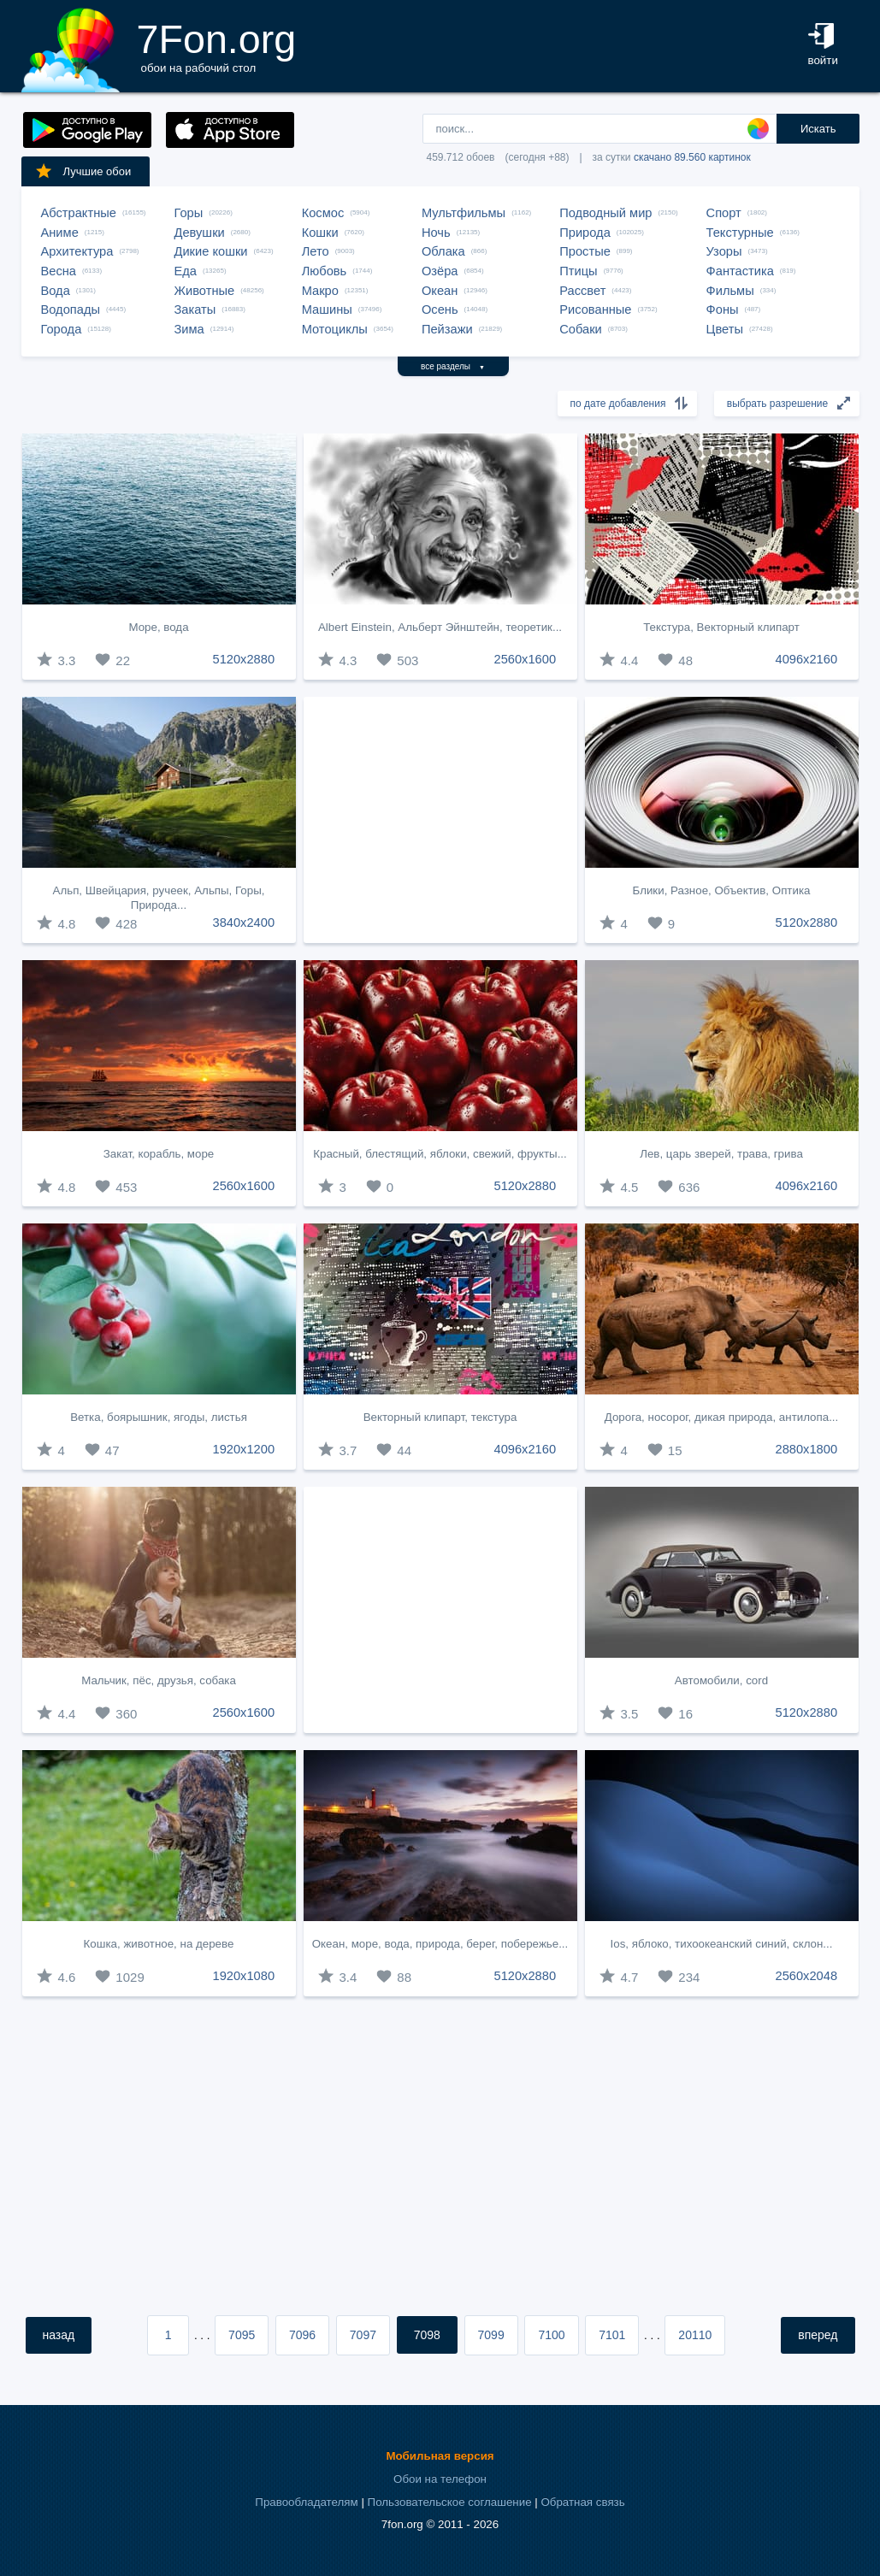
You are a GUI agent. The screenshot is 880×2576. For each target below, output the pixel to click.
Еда (185, 271)
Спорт (723, 213)
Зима (189, 329)
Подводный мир (605, 213)
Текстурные (740, 232)
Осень (440, 309)
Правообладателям (306, 2502)
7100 (551, 2335)
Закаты (195, 309)
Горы (189, 213)
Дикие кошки (211, 251)
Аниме (60, 232)
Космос (323, 213)
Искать (818, 128)
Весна (59, 271)
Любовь (324, 271)
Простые (585, 251)
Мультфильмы (463, 213)
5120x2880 (244, 659)
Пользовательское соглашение (450, 2502)
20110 (695, 2335)
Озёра (440, 271)
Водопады (70, 309)
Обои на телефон (440, 2479)
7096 (302, 2335)
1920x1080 (244, 1976)
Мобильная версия (439, 2455)
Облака (443, 251)
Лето (315, 251)
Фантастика (740, 271)
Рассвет (582, 291)
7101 (612, 2335)
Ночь (436, 232)
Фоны (722, 309)
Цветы (724, 329)
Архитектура (77, 251)
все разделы (453, 366)
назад (59, 2335)
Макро (320, 291)
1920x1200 (244, 1449)
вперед (817, 2335)
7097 (363, 2335)
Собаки (580, 329)
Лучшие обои (83, 171)
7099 (491, 2335)
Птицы (578, 271)
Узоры (724, 251)
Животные (204, 291)
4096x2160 (807, 659)
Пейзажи (447, 329)
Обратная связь (582, 2502)
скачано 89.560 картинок (692, 157)
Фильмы (730, 291)
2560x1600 (525, 659)
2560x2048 (807, 1976)
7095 (241, 2335)
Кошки (320, 232)
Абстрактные (78, 213)
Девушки (199, 232)
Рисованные (595, 309)
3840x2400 (244, 922)
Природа (585, 232)
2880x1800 (807, 1449)
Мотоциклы (335, 329)
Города (61, 329)
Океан (440, 291)
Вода (55, 291)
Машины (327, 309)
